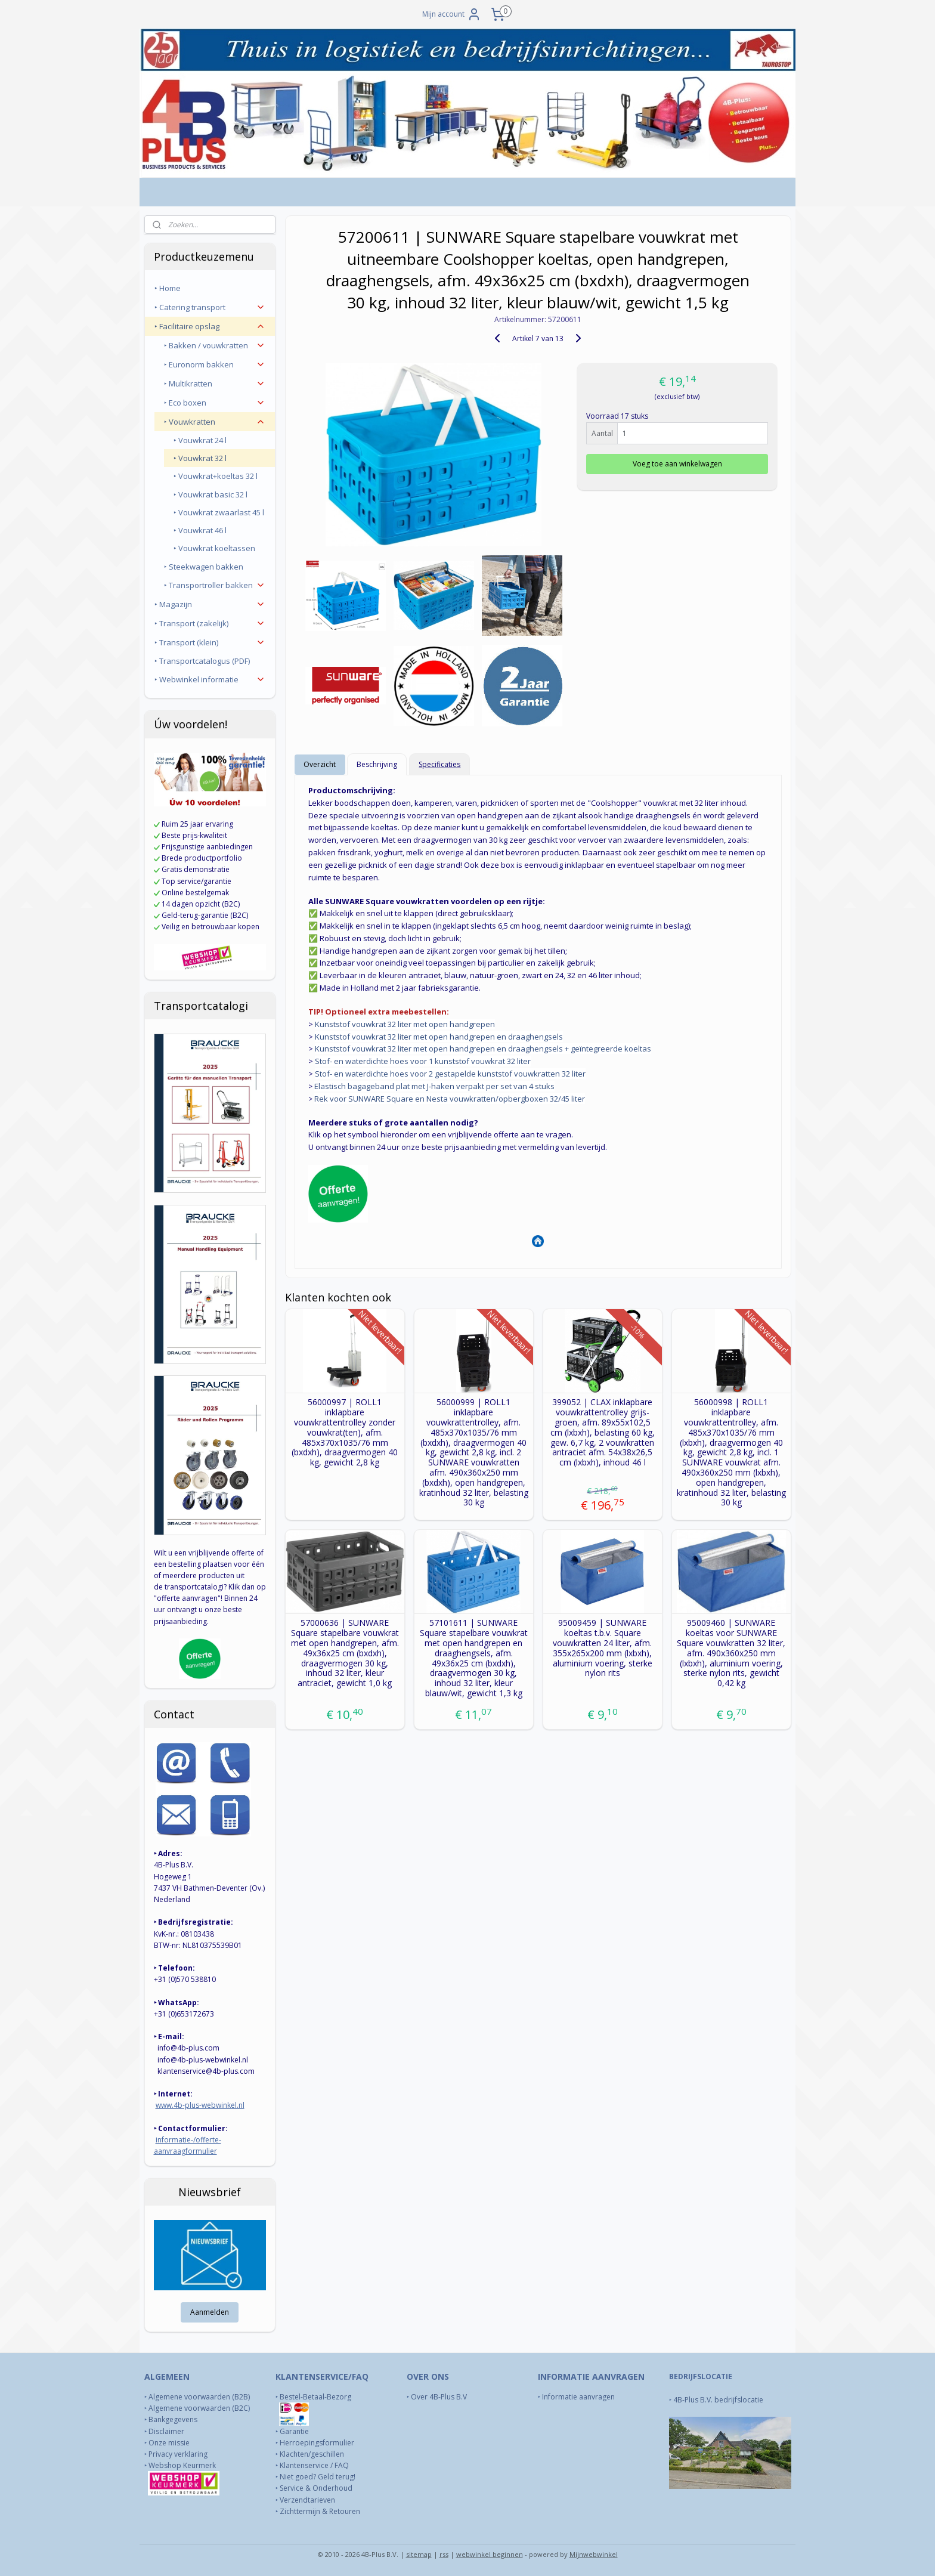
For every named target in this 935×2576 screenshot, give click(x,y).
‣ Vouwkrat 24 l (200, 440)
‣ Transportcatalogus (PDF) (202, 660)
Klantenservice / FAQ (314, 2465)
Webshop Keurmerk (183, 2465)
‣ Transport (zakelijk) (210, 623)
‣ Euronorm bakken (215, 364)
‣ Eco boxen (215, 402)
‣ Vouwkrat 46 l (200, 530)
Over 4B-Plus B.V (439, 2397)
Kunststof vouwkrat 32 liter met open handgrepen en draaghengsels (439, 1036)
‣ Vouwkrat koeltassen (214, 548)
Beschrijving (377, 764)
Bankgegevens (172, 2419)
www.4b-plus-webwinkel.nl (200, 2105)
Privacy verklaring (178, 2454)
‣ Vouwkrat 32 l (200, 458)
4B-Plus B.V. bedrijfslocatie (718, 2400)
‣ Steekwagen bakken (203, 566)
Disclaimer (166, 2431)
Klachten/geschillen (312, 2454)
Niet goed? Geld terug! (317, 2477)
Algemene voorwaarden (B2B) (199, 2397)
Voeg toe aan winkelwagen (677, 464)
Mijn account (451, 14)
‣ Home (167, 288)
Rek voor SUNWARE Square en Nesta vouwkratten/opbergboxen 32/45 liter (449, 1098)
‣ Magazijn (210, 604)
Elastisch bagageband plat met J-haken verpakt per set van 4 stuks (434, 1086)
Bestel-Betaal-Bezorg (315, 2397)
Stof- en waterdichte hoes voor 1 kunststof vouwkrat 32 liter (423, 1061)
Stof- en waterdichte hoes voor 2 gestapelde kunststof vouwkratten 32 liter (450, 1073)
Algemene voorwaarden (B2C (198, 2408)
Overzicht (320, 764)
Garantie (294, 2431)
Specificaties (439, 764)
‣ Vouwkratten (215, 421)
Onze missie (169, 2443)
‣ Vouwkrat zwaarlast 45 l (219, 512)
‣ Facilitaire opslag (210, 326)
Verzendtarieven (307, 2500)
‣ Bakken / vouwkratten (215, 345)
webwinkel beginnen (489, 2554)
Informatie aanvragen (579, 2397)
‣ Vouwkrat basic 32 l (210, 494)
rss (443, 2554)
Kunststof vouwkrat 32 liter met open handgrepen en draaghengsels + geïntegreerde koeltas (483, 1048)
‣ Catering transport (210, 307)
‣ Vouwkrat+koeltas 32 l (216, 476)
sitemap (419, 2554)
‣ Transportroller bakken (215, 585)
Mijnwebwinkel (593, 2554)
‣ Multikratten (215, 383)
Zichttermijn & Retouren (320, 2511)
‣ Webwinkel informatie (210, 679)
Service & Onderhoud (316, 2488)
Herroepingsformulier (317, 2443)
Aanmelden (209, 2312)
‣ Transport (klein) (210, 642)
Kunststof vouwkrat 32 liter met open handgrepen (405, 1024)
